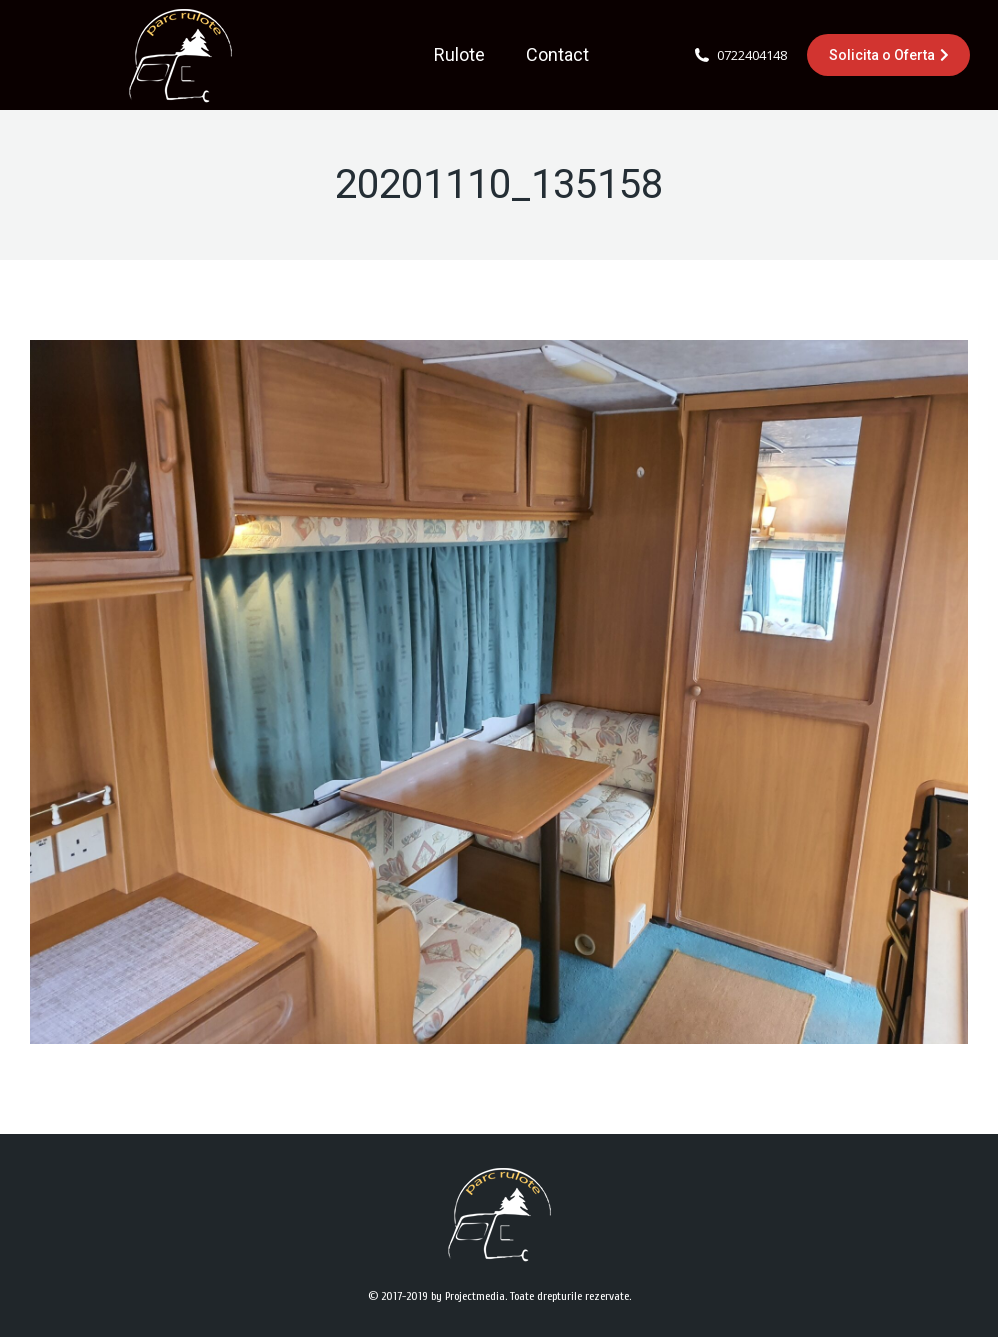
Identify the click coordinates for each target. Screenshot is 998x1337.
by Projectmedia (468, 1296)
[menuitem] (459, 55)
